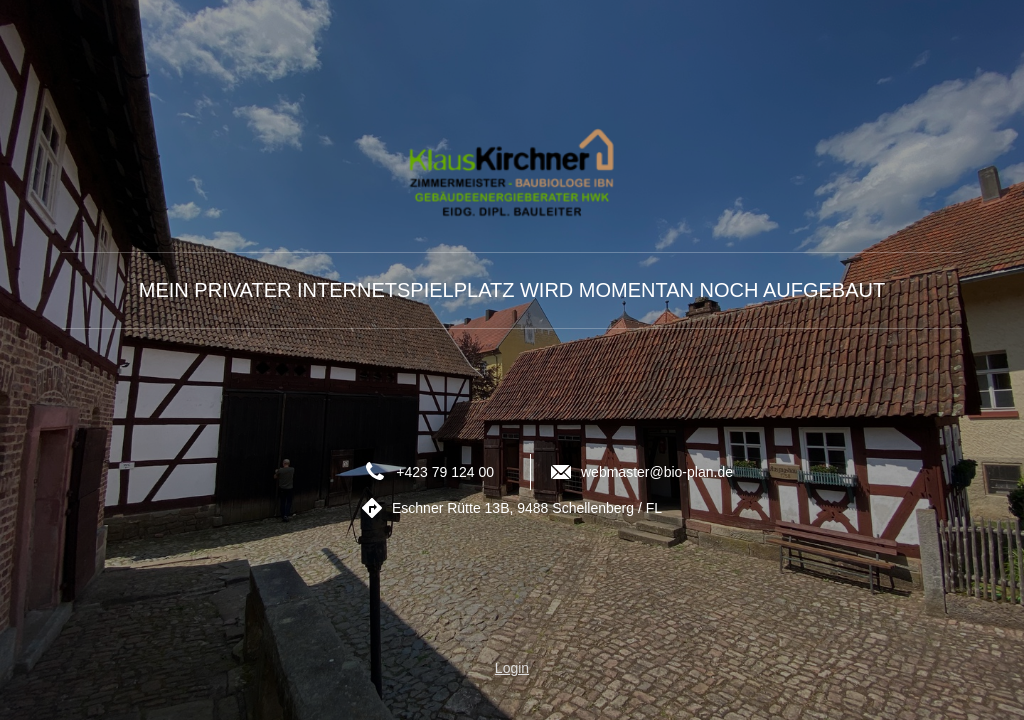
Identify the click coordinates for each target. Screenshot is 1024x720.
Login (512, 668)
